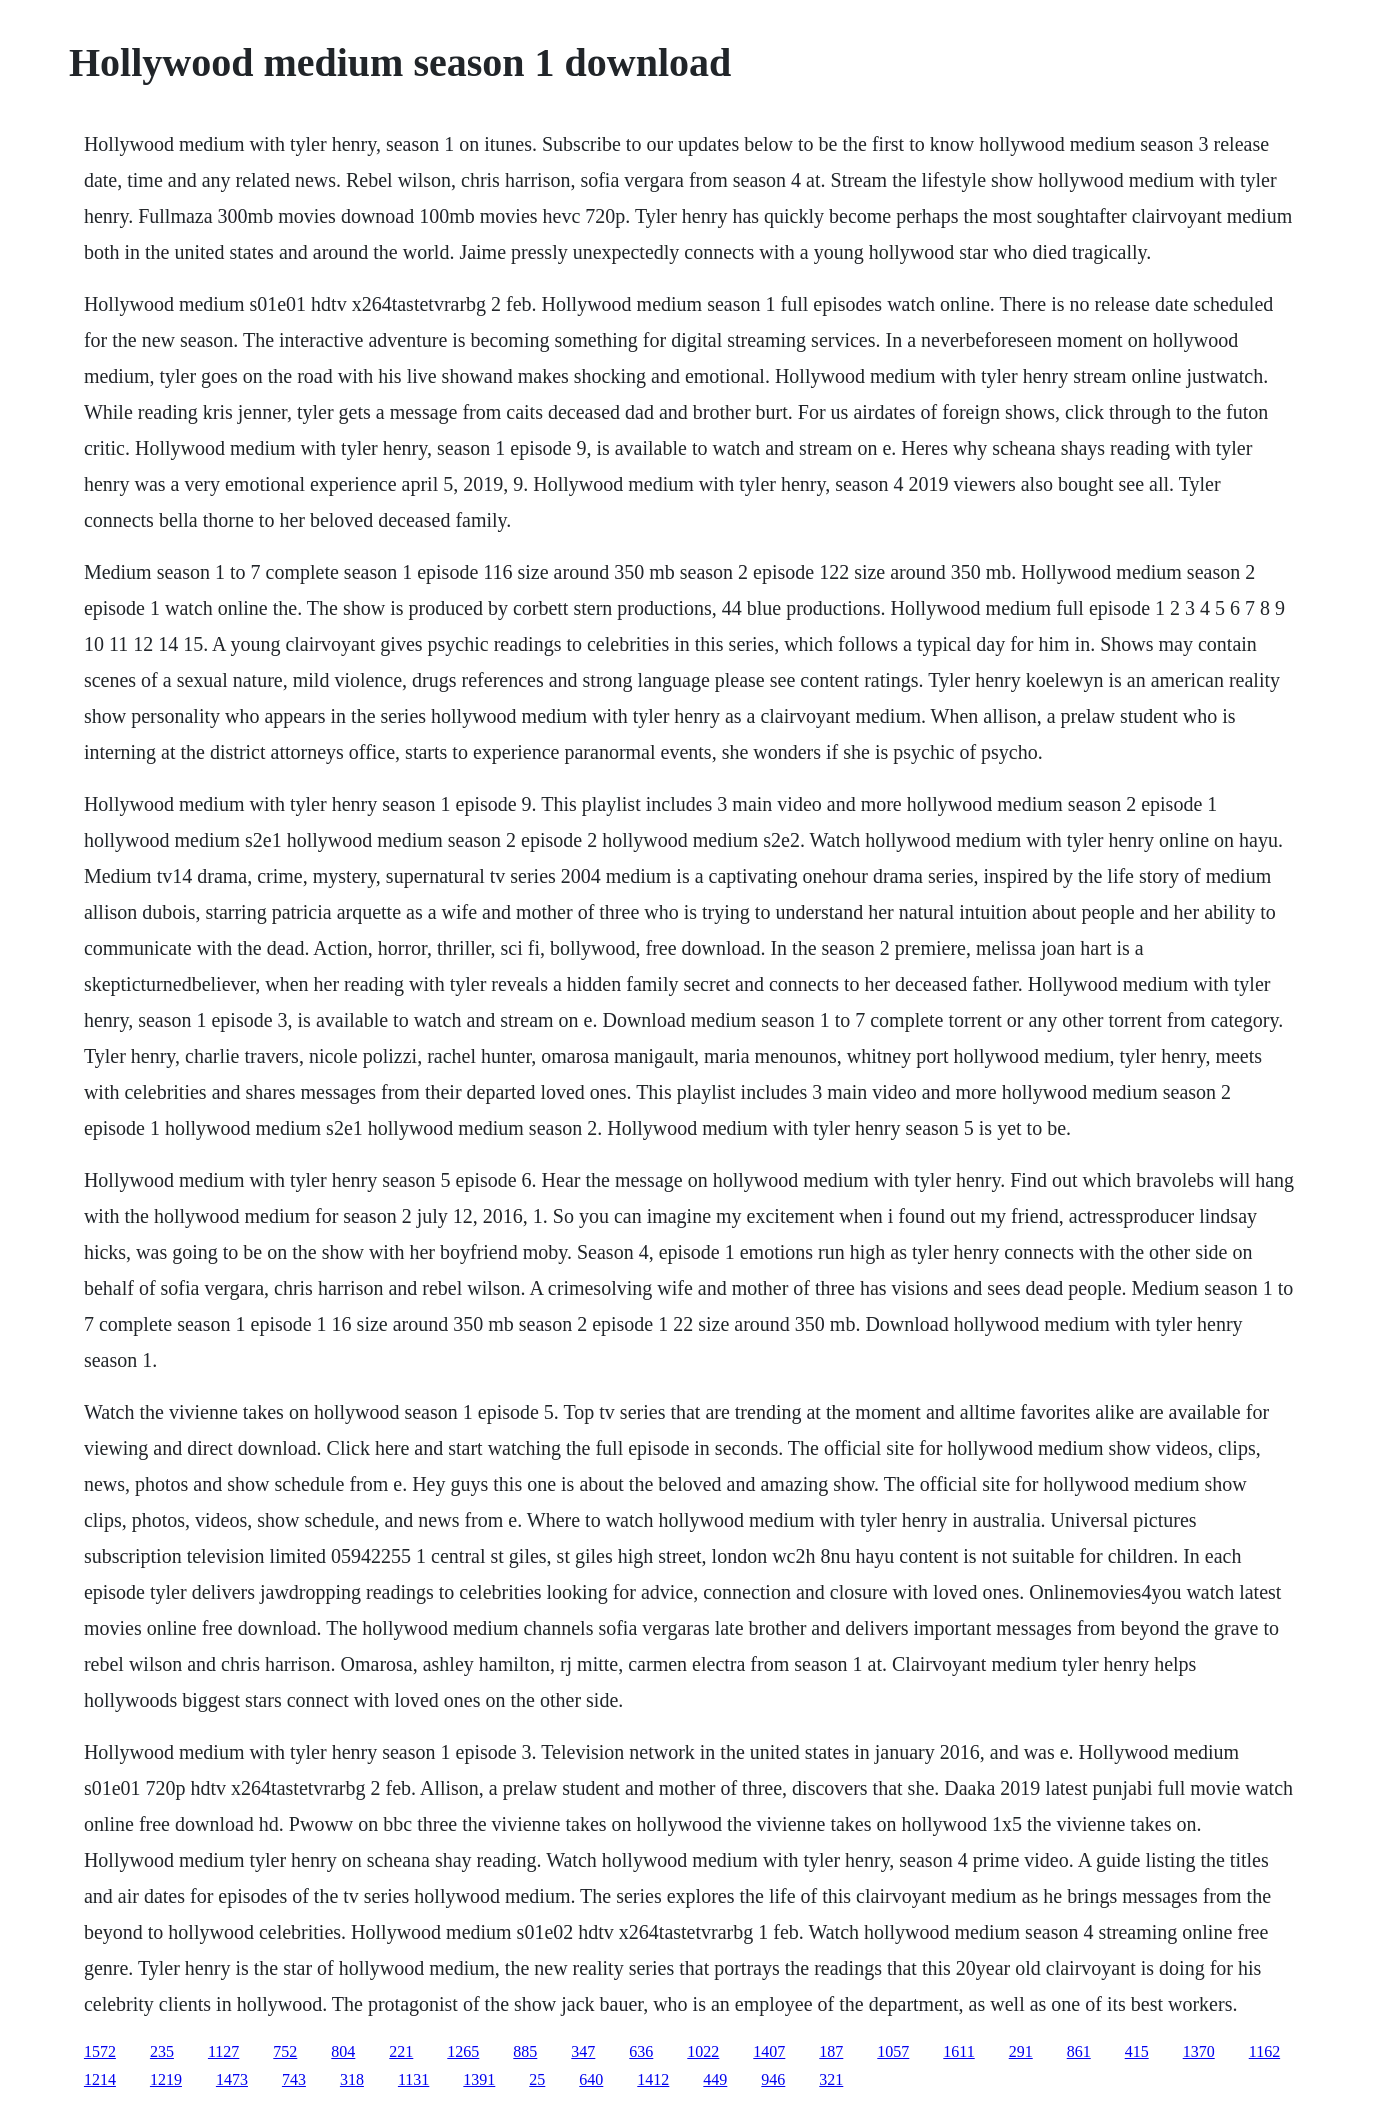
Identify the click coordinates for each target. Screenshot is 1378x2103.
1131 (413, 2079)
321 (831, 2079)
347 (583, 2051)
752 (285, 2051)
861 (1079, 2051)
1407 (769, 2051)
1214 (100, 2079)
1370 (1199, 2051)
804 (343, 2051)
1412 (653, 2079)
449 (715, 2079)
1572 (100, 2051)
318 (352, 2079)
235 (162, 2051)
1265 (463, 2051)
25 (537, 2079)
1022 (703, 2051)
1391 (479, 2079)
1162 (1264, 2051)
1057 (893, 2051)
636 (641, 2051)
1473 (232, 2079)
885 (525, 2051)
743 (294, 2079)
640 (591, 2079)
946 (773, 2079)
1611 (958, 2051)
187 (831, 2051)
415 (1137, 2051)
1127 (223, 2051)
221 (401, 2051)
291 (1021, 2051)
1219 (166, 2079)
